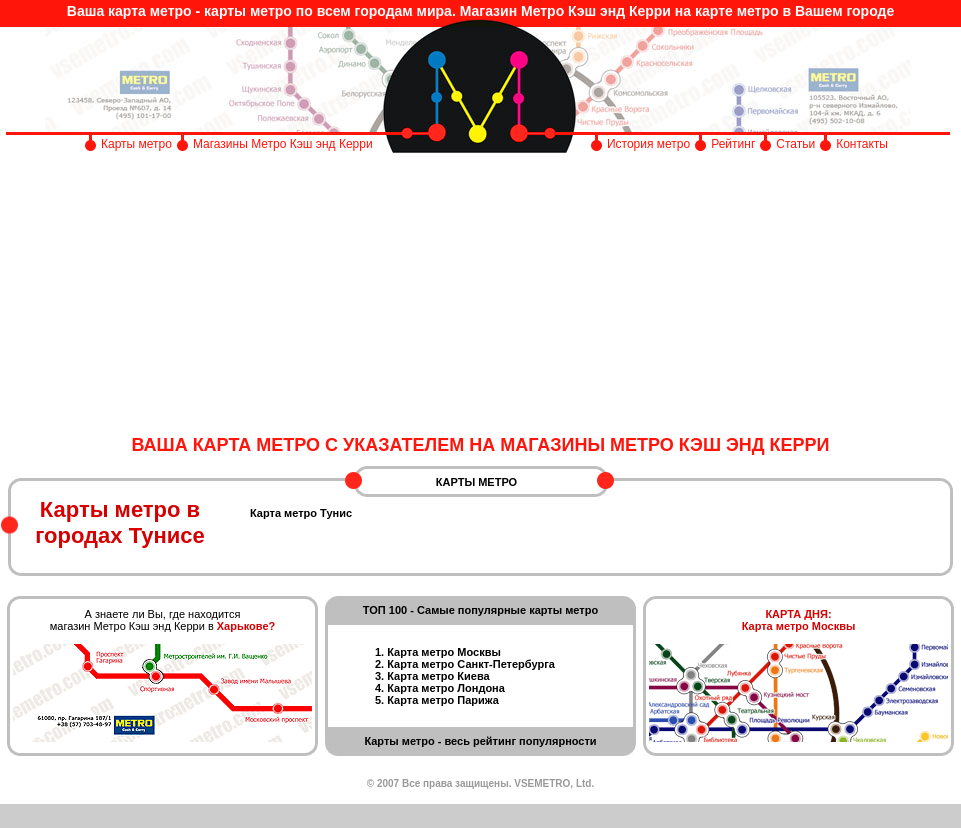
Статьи (795, 144)
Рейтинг (733, 144)
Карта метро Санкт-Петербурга (471, 664)
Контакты (862, 144)
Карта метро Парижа (443, 700)
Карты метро (136, 144)
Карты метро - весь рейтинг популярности (480, 741)
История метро (648, 144)
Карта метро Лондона (446, 688)
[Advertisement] (480, 295)
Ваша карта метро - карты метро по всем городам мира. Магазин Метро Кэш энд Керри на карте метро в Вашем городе (480, 11)
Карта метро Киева (438, 676)
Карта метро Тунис (301, 513)
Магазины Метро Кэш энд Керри (284, 144)
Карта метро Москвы (444, 652)
